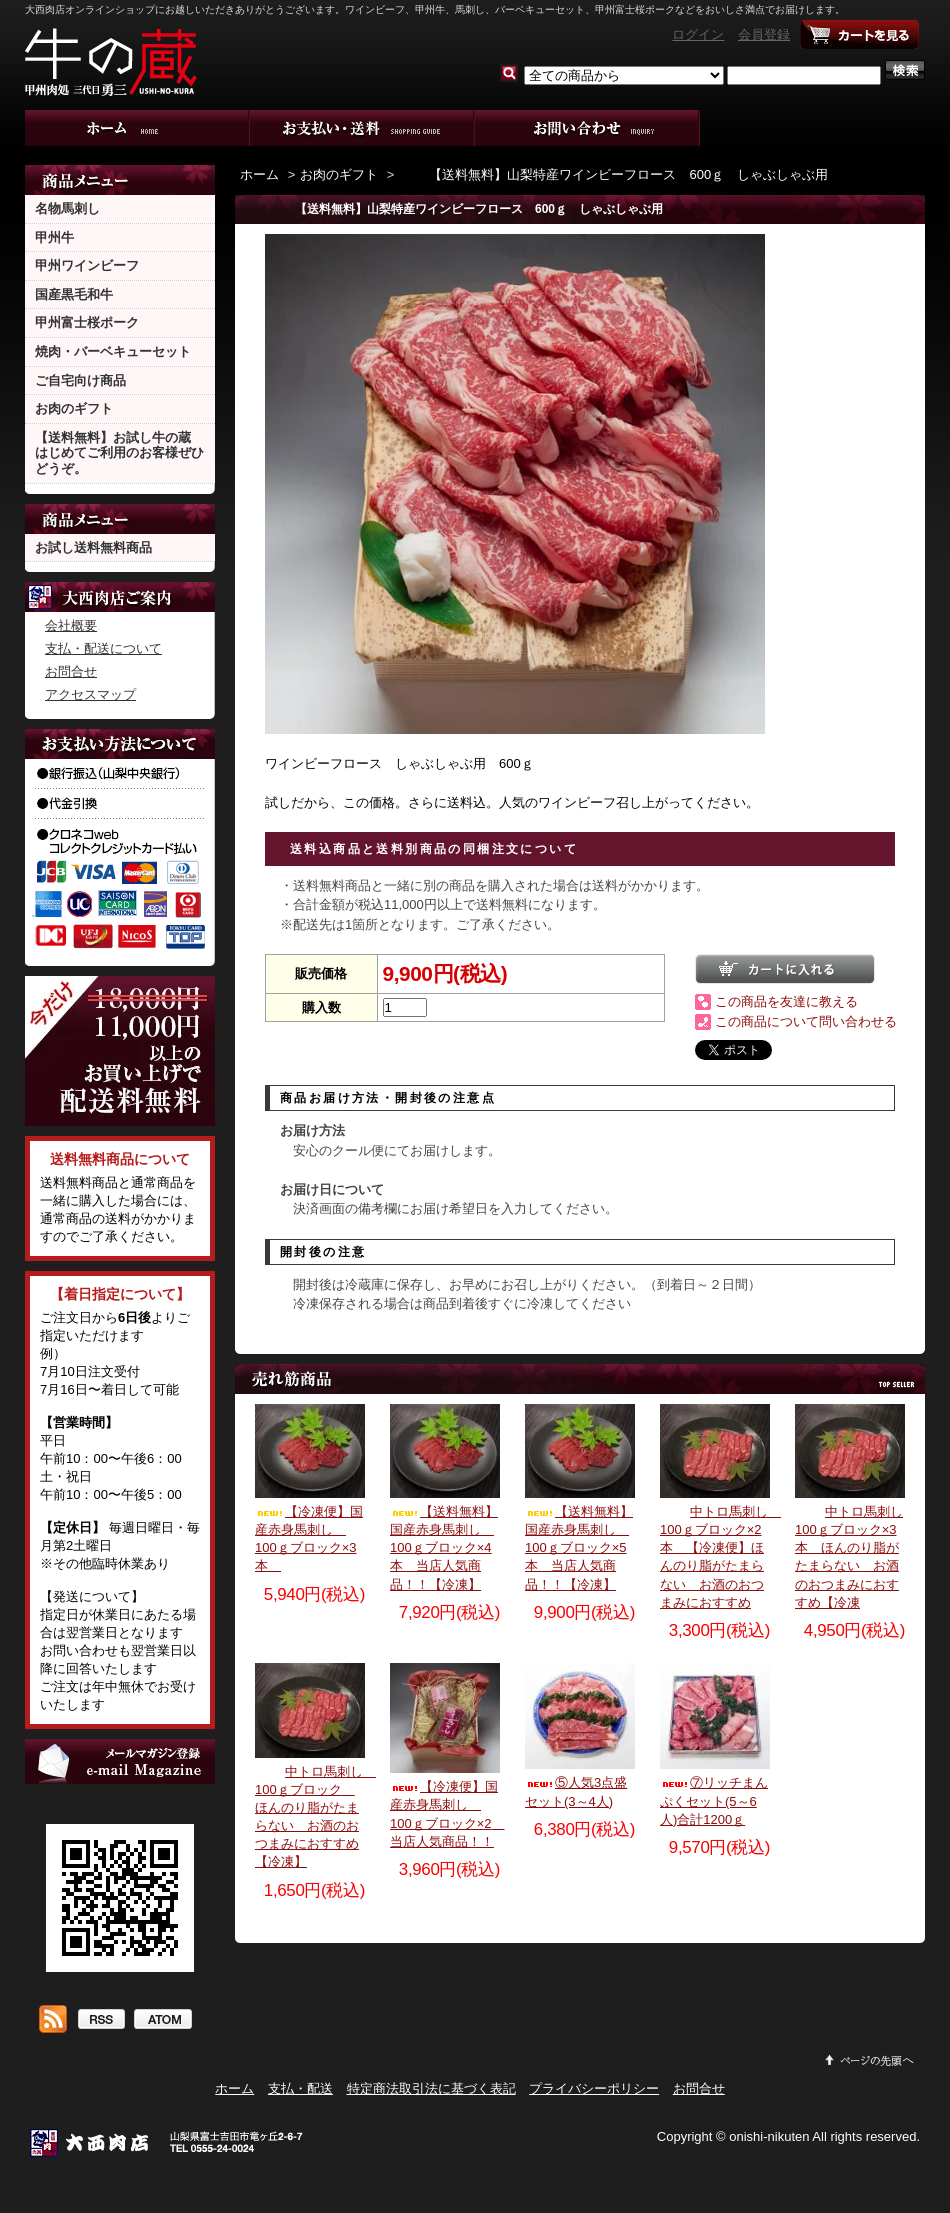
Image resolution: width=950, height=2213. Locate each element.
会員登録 (764, 34)
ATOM (162, 2021)
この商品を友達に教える (786, 1001)
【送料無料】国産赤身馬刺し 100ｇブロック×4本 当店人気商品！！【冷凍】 (444, 1548)
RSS (100, 2021)
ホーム (137, 128)
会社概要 (71, 625)
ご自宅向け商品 (80, 380)
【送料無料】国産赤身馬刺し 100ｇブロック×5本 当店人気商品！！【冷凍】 (579, 1548)
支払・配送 (300, 2088)
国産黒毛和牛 (74, 294)
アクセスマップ (90, 694)
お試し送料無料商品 (93, 547)
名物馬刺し (67, 208)
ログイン (698, 34)
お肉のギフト (74, 408)
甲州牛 (54, 237)
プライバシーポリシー (594, 2088)
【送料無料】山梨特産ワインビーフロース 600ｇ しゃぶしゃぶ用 (613, 174)
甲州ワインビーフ (87, 265)
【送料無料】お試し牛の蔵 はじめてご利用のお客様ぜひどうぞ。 (119, 453)
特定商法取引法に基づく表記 (431, 2088)
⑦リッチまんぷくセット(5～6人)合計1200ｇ (714, 1800)
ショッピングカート (860, 35)
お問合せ (587, 128)
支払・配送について (362, 128)
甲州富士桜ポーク (87, 322)
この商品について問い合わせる (806, 1021)
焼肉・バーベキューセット (113, 351)
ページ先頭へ (870, 2060)
